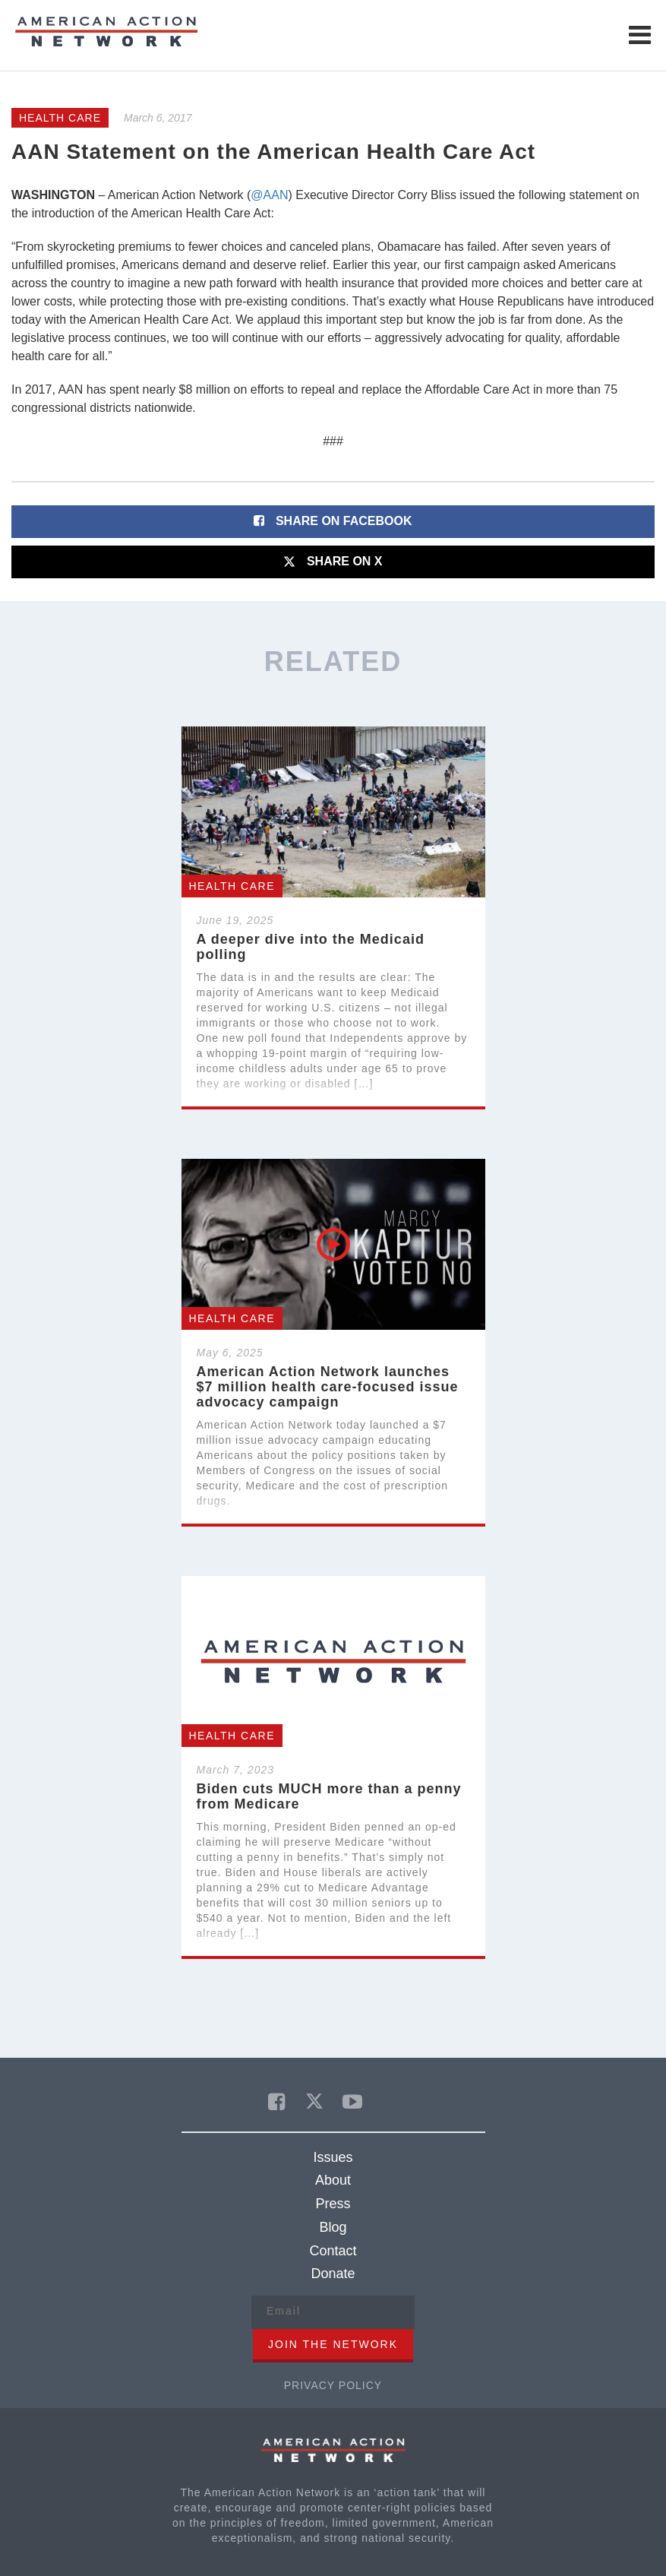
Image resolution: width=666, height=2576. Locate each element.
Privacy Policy (333, 2385)
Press (332, 2203)
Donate (333, 2273)
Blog (332, 2227)
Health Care (60, 118)
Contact (332, 2250)
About (333, 2180)
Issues (332, 2157)
